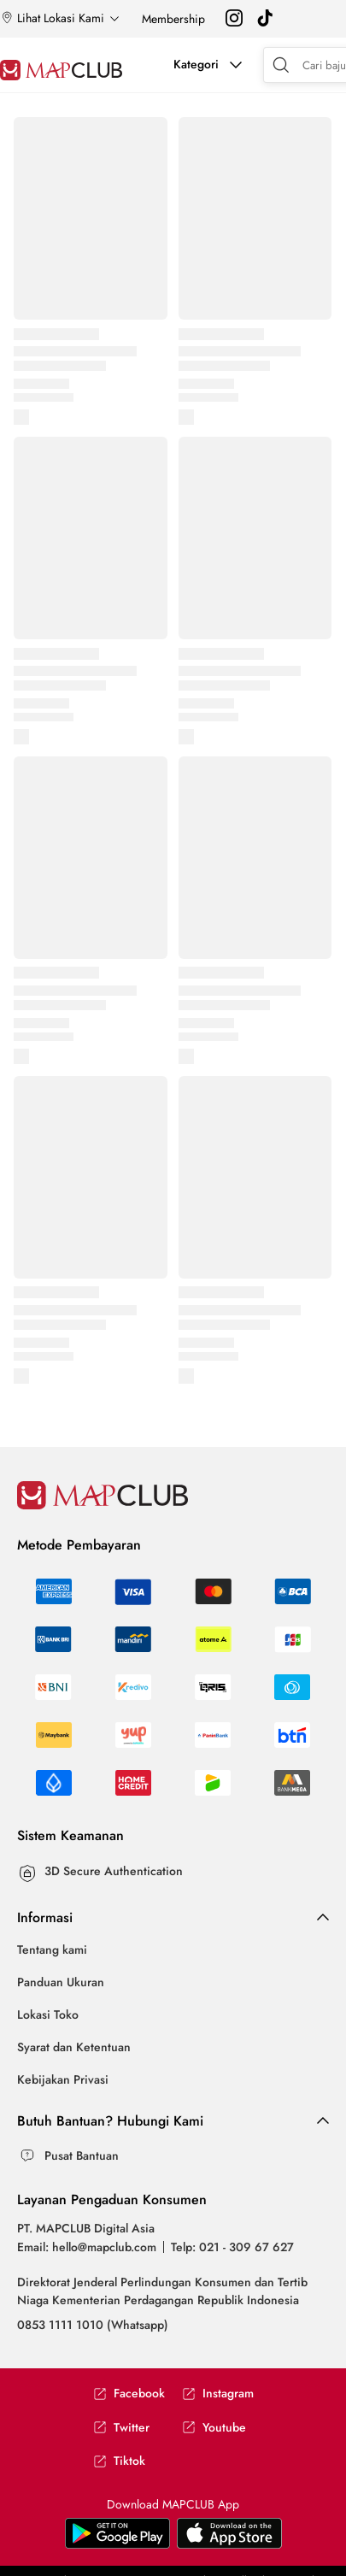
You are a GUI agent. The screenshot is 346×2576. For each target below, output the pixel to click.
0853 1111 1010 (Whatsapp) (92, 2324)
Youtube (214, 2428)
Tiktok (119, 2461)
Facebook (129, 2393)
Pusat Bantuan (81, 2155)
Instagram (218, 2393)
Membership (173, 19)
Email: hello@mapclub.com (86, 2247)
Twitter (121, 2428)
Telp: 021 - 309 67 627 (232, 2247)
